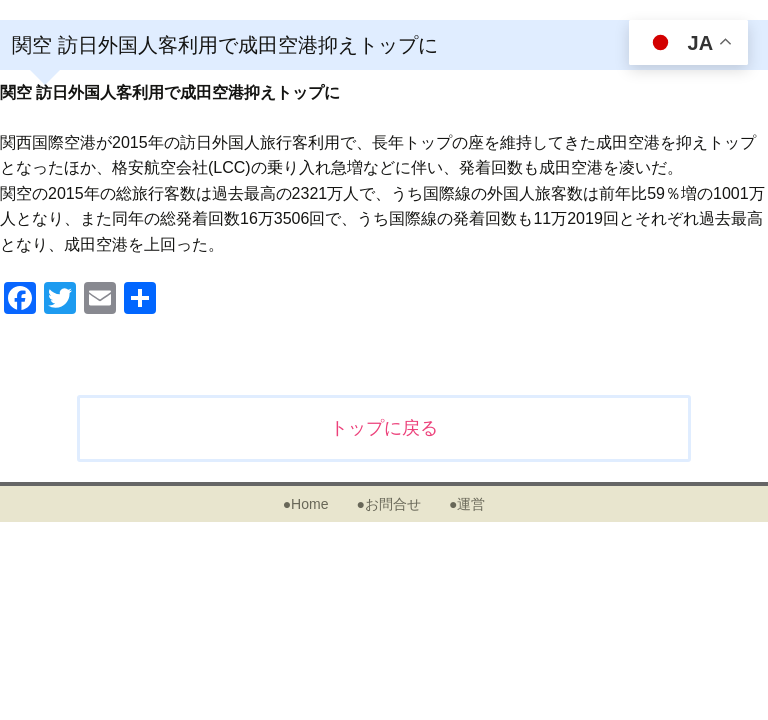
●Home (306, 504)
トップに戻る (384, 428)
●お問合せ (388, 504)
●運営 (467, 504)
